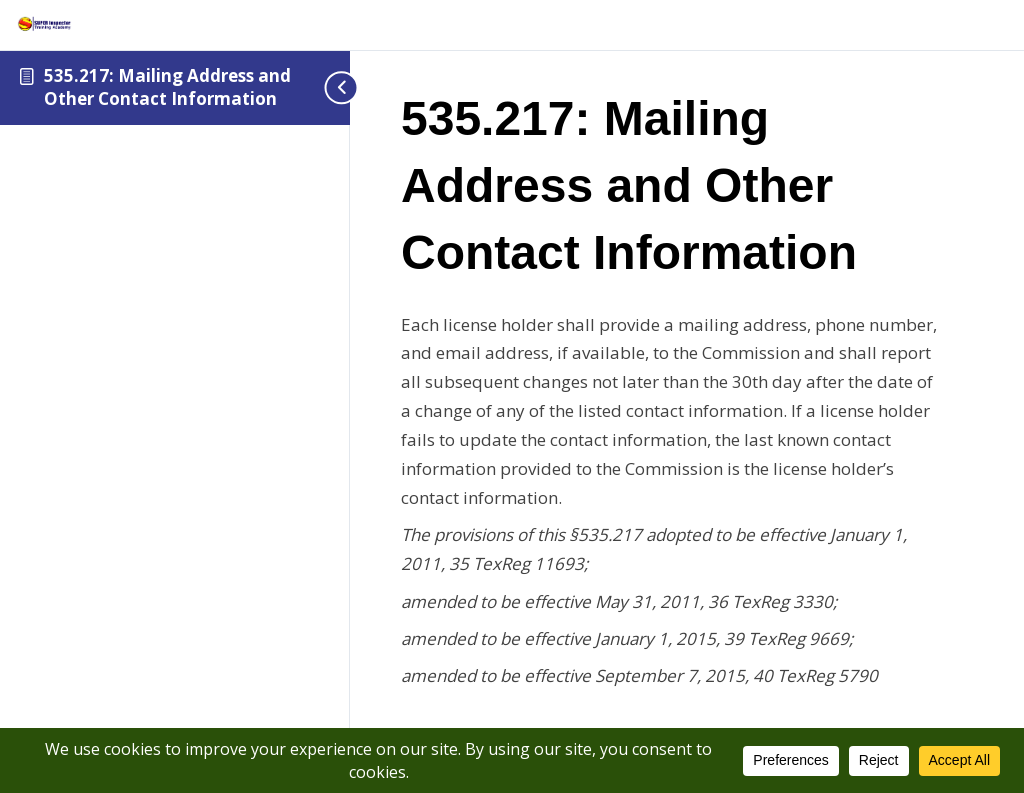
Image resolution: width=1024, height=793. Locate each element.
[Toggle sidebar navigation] (320, 87)
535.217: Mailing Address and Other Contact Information (167, 87)
